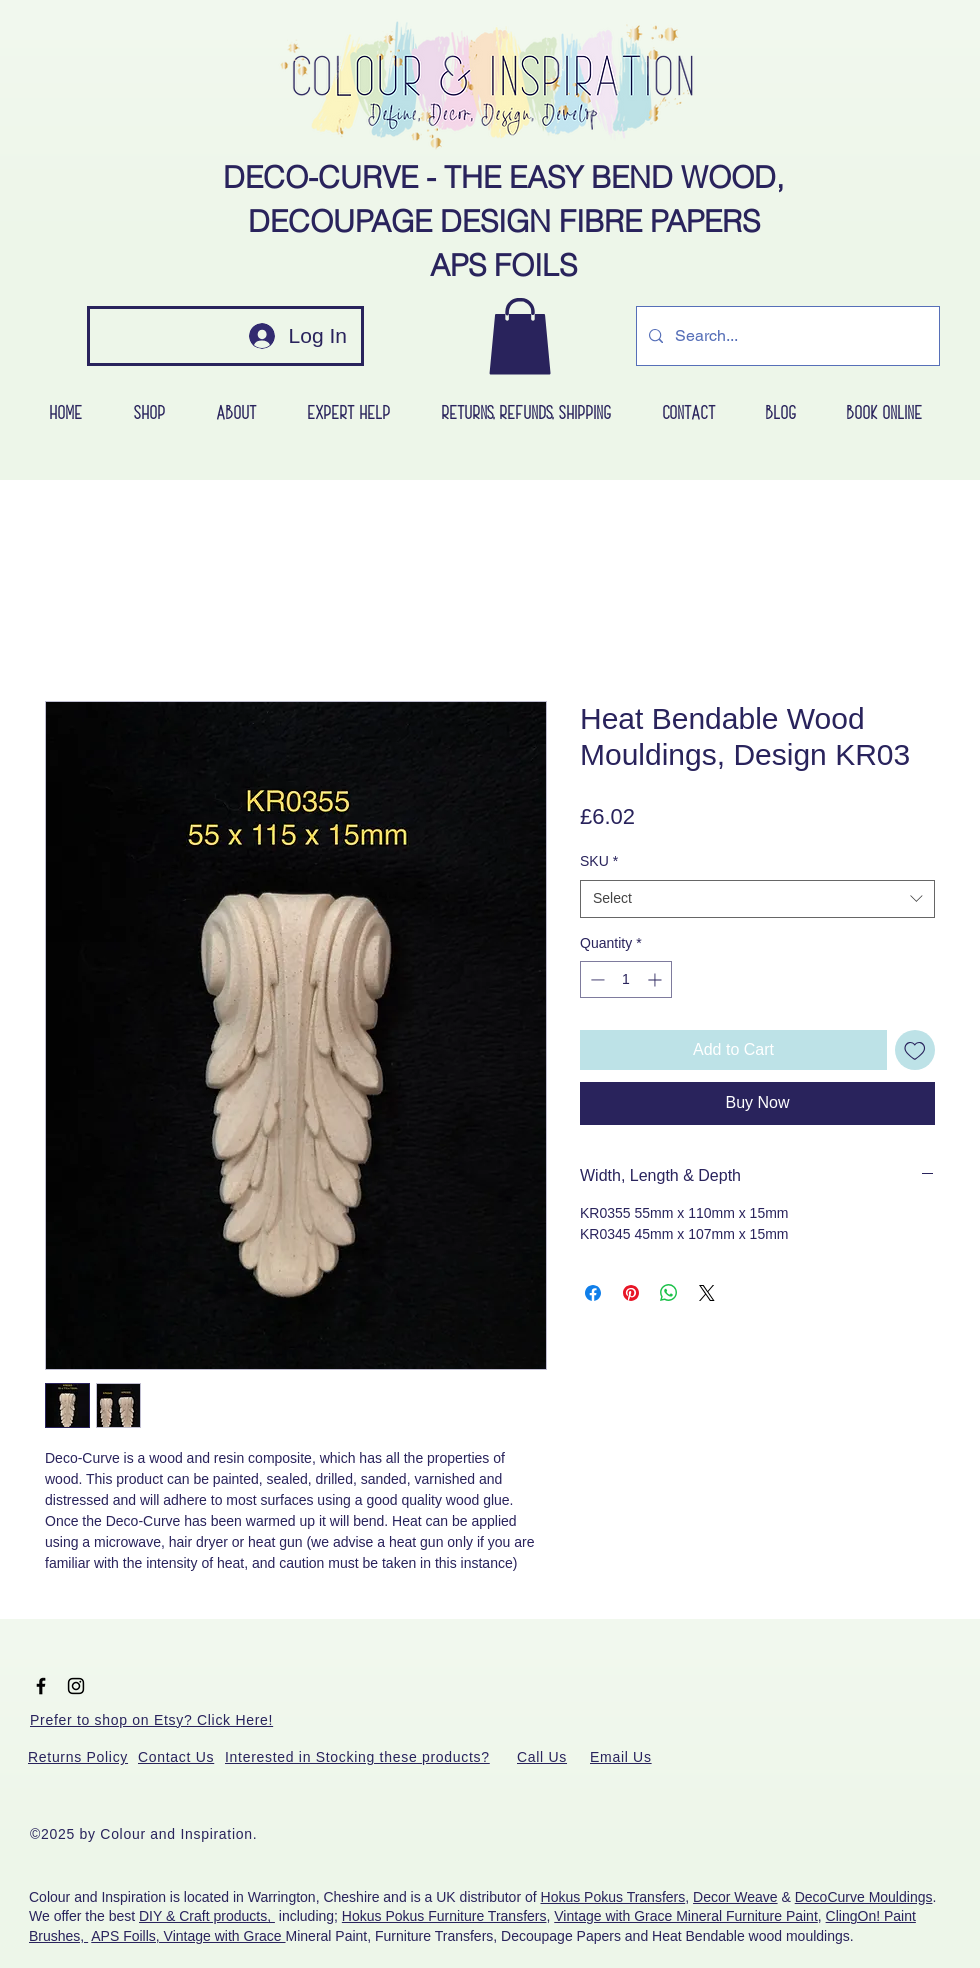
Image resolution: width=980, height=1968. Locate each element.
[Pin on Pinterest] (631, 1293)
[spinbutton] (626, 979)
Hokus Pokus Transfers (613, 1897)
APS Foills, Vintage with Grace (188, 1936)
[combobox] (757, 899)
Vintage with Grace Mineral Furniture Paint (686, 1916)
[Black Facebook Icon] (41, 1686)
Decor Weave (735, 1897)
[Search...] (786, 336)
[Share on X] (707, 1293)
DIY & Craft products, (207, 1916)
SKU (599, 861)
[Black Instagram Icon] (76, 1686)
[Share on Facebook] (593, 1293)
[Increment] (656, 979)
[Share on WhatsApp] (669, 1293)
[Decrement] (595, 979)
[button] (520, 336)
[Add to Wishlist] (915, 1050)
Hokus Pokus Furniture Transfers (444, 1916)
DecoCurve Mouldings (864, 1897)
